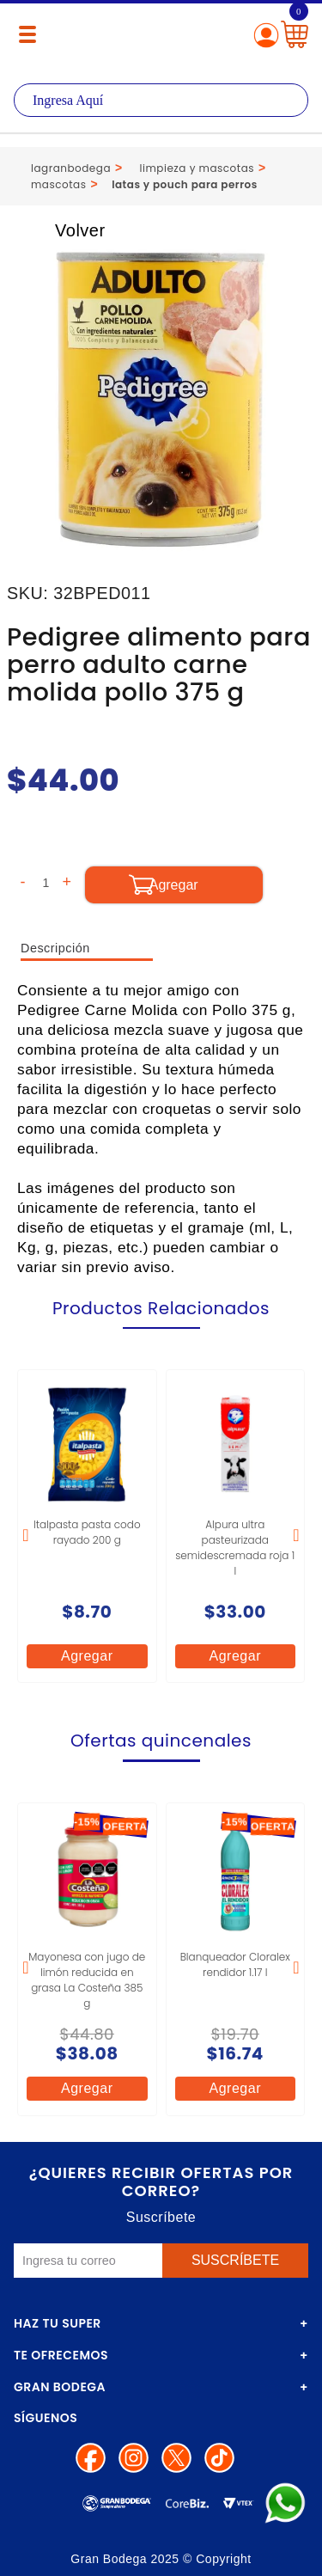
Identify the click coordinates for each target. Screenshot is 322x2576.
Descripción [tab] (55, 948)
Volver (61, 230)
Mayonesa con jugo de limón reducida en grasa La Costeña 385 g (86, 1979)
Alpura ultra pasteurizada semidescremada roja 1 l (235, 1547)
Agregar (86, 1656)
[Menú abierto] (27, 34)
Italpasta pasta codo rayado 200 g (87, 1532)
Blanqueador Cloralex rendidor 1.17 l (235, 1964)
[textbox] (161, 100)
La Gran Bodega (161, 36)
